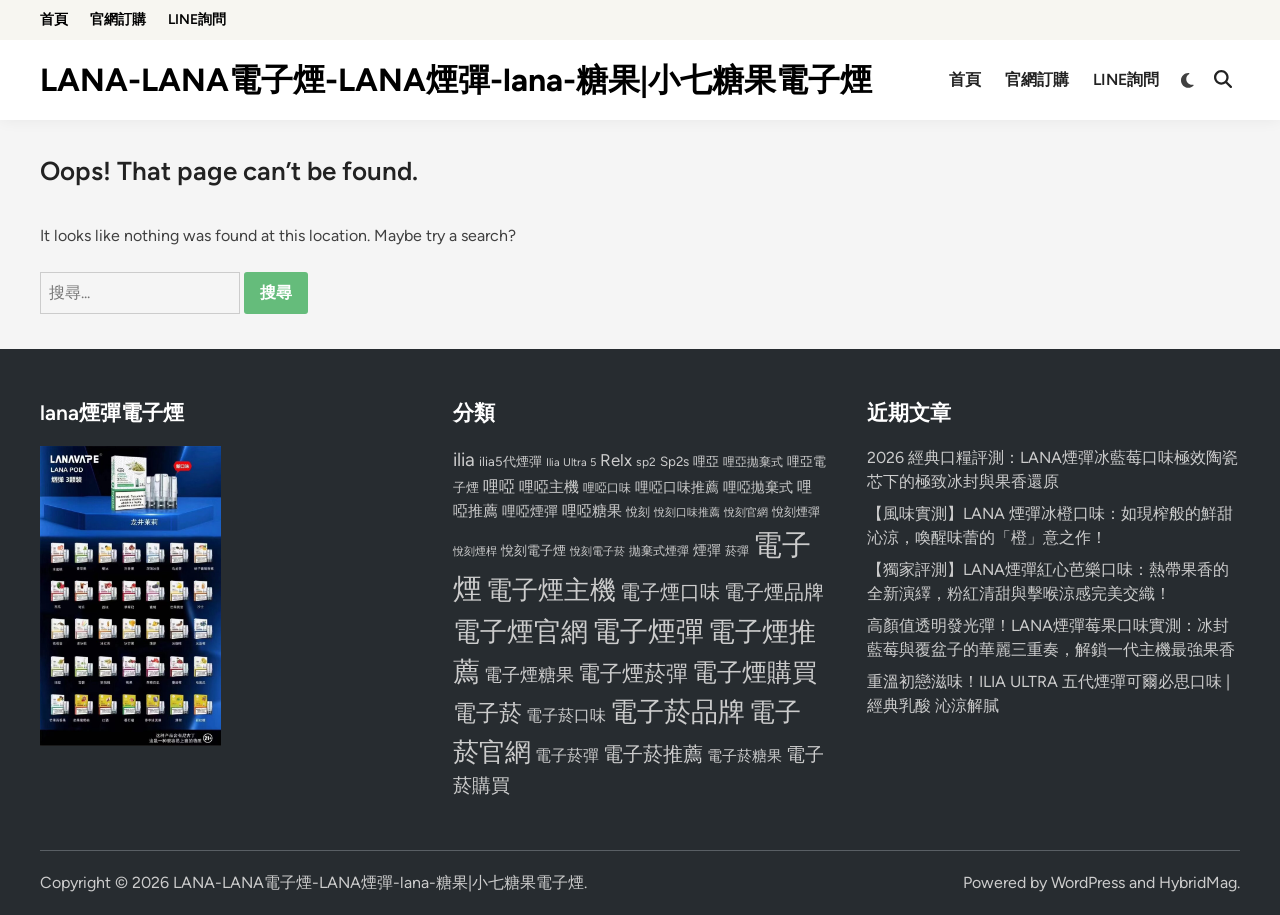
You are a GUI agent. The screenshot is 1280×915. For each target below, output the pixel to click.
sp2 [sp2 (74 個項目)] (646, 462)
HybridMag (1198, 882)
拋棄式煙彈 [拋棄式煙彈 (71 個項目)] (659, 551)
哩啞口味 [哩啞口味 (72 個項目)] (607, 488)
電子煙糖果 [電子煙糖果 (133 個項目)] (529, 674)
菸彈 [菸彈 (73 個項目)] (737, 551)
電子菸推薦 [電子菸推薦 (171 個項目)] (653, 754)
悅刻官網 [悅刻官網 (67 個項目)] (746, 512)
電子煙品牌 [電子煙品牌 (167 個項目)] (774, 592)
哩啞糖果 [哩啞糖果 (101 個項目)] (592, 511)
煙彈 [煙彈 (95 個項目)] (707, 550)
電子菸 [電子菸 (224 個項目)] (487, 713)
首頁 (54, 19)
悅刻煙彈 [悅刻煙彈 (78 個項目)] (796, 511)
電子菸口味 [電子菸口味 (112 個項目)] (566, 715)
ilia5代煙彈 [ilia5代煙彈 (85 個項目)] (510, 461)
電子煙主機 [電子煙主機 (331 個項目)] (551, 590)
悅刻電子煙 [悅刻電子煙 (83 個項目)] (533, 550)
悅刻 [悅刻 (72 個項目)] (638, 512)
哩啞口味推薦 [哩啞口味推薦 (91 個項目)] (677, 487)
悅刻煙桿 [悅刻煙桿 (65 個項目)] (475, 551)
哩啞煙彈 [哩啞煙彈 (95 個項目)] (530, 511)
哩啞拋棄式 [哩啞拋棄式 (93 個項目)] (758, 487)
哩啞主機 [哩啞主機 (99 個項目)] (549, 487)
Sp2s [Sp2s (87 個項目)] (674, 461)
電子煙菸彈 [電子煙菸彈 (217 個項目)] (633, 673)
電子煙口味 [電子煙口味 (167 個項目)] (670, 592)
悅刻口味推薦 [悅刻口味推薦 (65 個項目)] (687, 512)
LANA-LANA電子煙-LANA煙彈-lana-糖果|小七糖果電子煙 (456, 80)
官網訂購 (118, 19)
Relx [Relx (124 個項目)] (616, 460)
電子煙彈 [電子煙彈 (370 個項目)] (648, 631)
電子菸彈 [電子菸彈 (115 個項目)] (567, 755)
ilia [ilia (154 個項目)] (464, 459)
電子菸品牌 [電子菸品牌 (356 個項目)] (677, 711)
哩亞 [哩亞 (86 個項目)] (706, 461)
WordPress (1088, 882)
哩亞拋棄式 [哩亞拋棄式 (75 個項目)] (753, 462)
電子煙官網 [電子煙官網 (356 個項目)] (520, 631)
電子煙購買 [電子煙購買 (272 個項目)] (754, 672)
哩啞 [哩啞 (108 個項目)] (499, 486)
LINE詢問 (197, 19)
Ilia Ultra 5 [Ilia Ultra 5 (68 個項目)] (571, 462)
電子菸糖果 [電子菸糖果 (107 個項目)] (744, 755)
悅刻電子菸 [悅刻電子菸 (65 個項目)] (597, 551)
